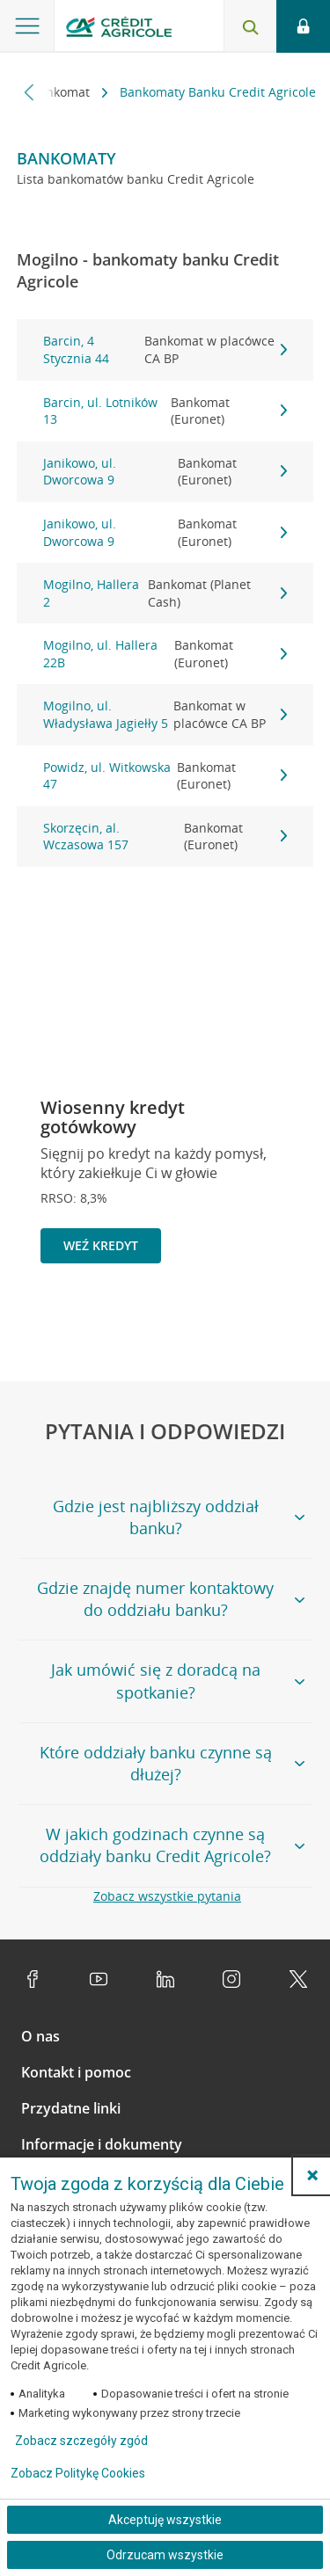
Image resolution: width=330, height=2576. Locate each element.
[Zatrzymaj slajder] (261, 1323)
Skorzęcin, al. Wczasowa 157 (165, 836)
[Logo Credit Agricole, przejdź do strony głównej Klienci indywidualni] (119, 29)
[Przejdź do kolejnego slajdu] (289, 1324)
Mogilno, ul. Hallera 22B (165, 654)
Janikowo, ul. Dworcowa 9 (165, 472)
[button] (312, 2175)
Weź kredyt (100, 1245)
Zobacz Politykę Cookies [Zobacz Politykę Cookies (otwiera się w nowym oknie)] (78, 2473)
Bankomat (62, 92)
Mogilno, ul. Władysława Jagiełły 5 (165, 714)
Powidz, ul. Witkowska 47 (165, 776)
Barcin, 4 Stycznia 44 (165, 349)
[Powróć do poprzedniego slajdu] (232, 1321)
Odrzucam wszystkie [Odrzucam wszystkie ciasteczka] (165, 2555)
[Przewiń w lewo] (29, 91)
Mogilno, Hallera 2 (165, 593)
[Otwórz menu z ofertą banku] (27, 26)
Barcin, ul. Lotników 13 (165, 411)
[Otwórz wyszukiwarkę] (250, 26)
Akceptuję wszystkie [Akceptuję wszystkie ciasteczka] (165, 2520)
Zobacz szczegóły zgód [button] (81, 2441)
